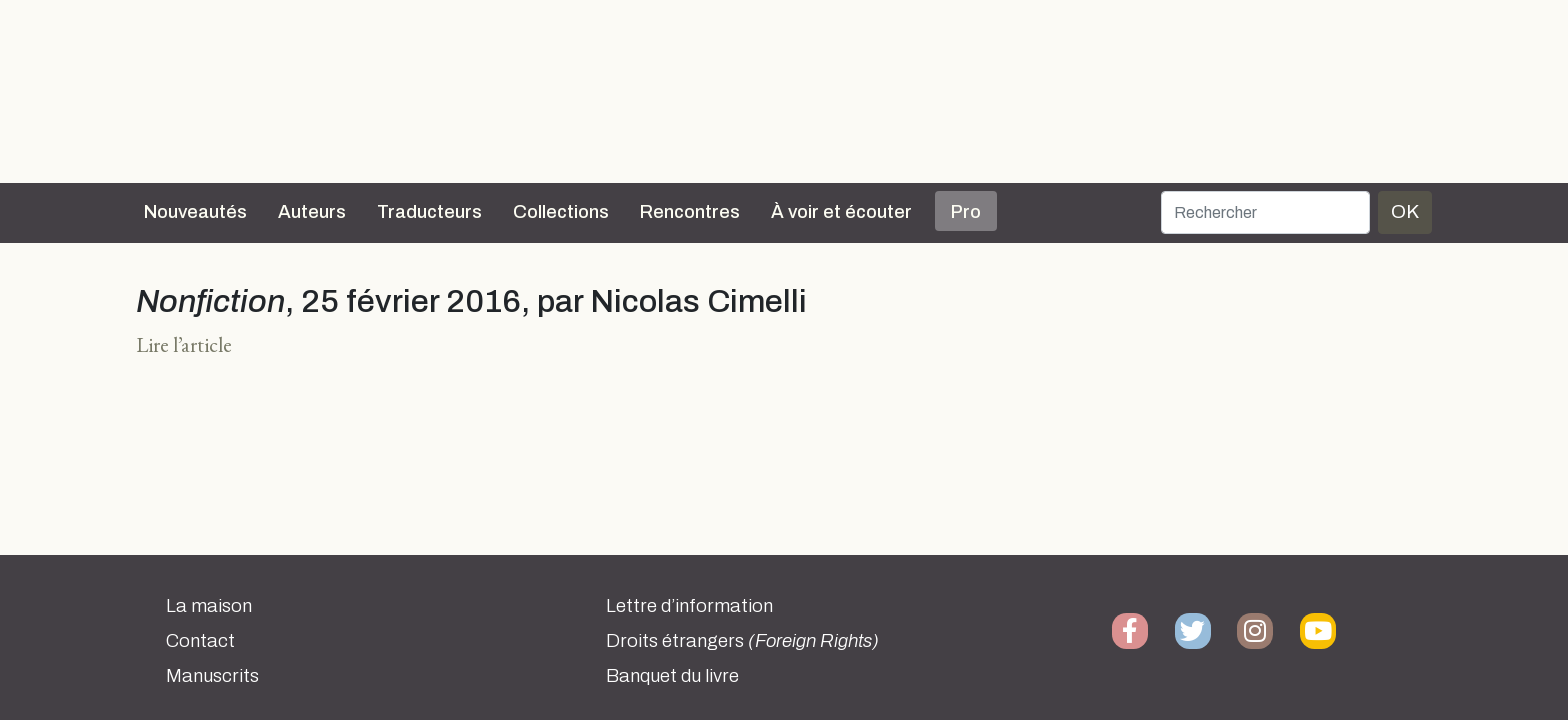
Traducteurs (429, 212)
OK (1405, 211)
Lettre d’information (689, 606)
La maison (209, 606)
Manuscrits (212, 676)
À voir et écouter (841, 212)
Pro (966, 212)
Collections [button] (561, 212)
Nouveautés (195, 212)
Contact (200, 641)
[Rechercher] (1265, 212)
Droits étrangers (742, 641)
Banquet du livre (672, 676)
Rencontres (690, 212)
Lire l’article (184, 344)
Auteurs (312, 212)
